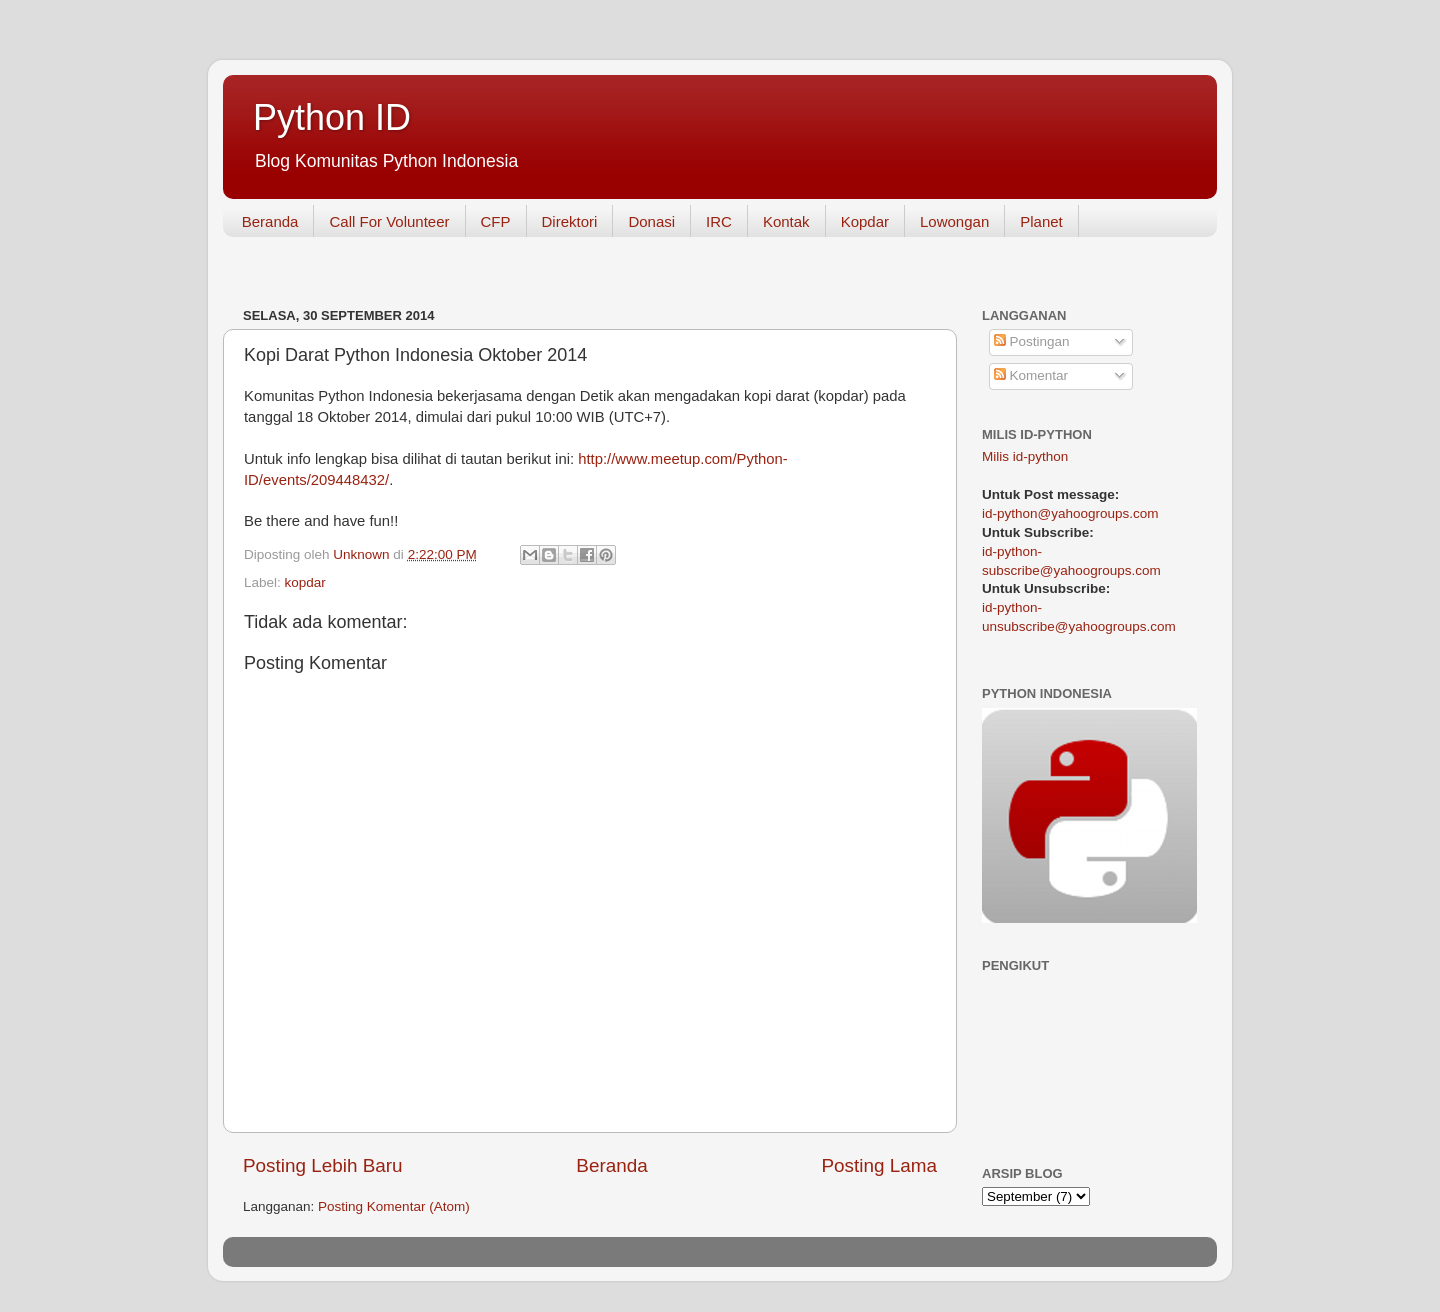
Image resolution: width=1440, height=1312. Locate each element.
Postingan (1032, 341)
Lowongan (954, 221)
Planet (1041, 221)
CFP (496, 221)
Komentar (1031, 375)
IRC (719, 221)
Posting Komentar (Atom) (394, 1206)
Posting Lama (879, 1165)
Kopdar (865, 221)
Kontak (786, 221)
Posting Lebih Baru (323, 1165)
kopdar (305, 582)
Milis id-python (1025, 456)
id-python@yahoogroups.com (1070, 513)
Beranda (270, 221)
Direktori (570, 221)
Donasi (651, 221)
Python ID (332, 117)
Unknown (363, 554)
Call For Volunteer (389, 221)
